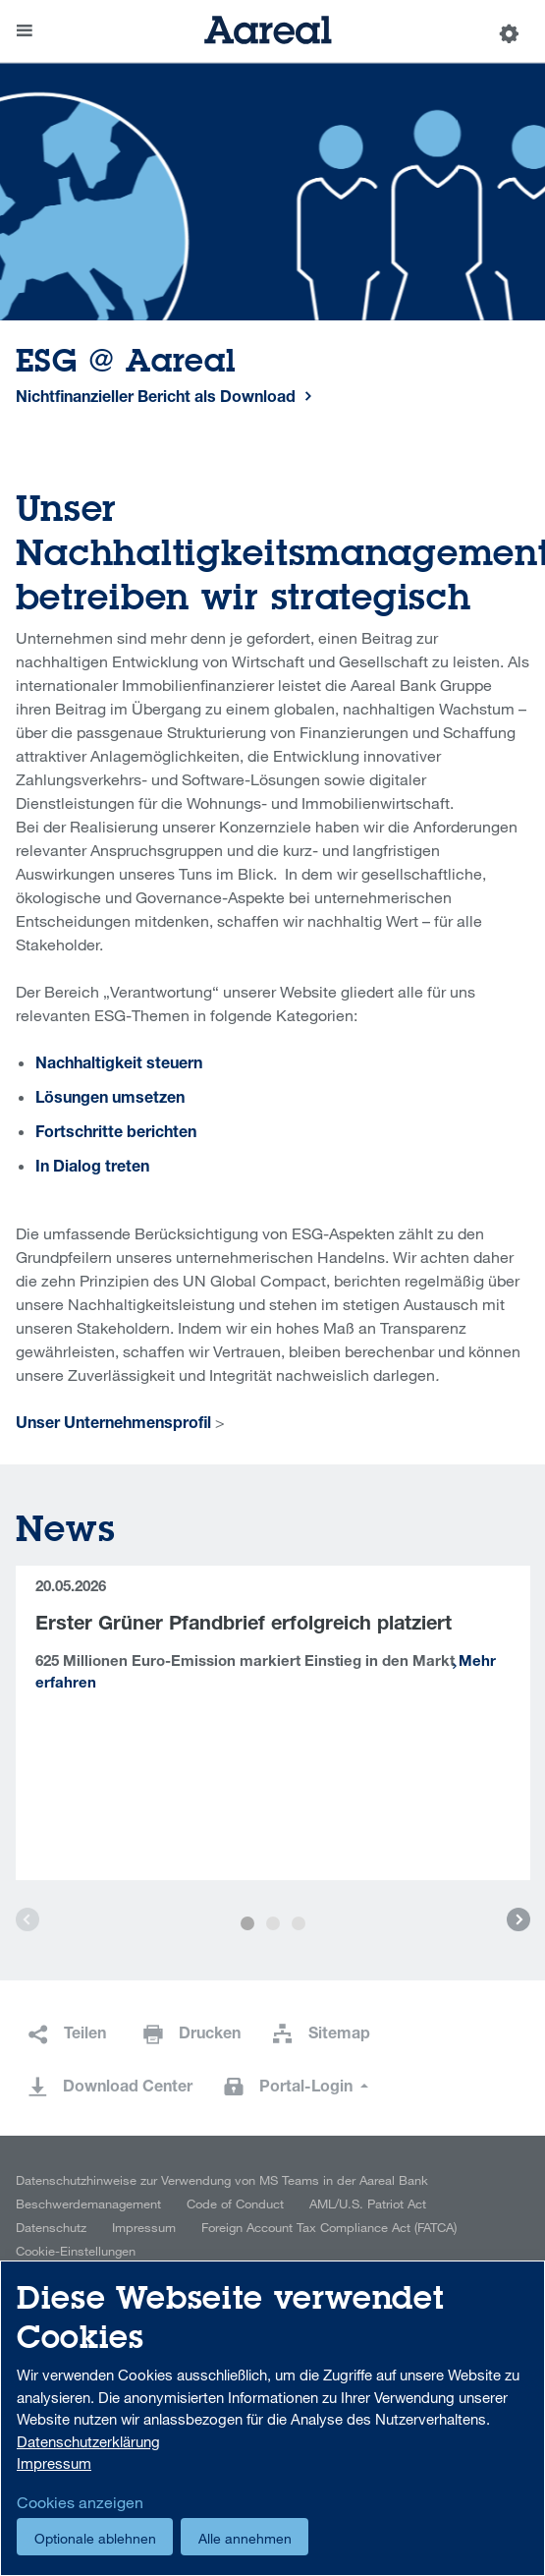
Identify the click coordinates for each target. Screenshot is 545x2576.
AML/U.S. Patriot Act (367, 2203)
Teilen (85, 2035)
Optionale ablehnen (95, 2538)
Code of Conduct (235, 2203)
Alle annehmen (245, 2538)
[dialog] (272, 2418)
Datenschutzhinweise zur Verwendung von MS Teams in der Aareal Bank (222, 2180)
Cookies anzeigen (80, 2502)
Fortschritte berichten (115, 1134)
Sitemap (339, 2035)
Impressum (144, 2227)
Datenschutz (51, 2227)
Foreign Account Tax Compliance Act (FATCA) (329, 2227)
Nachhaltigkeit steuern (118, 1065)
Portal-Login (307, 2088)
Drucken (210, 2035)
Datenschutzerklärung (88, 2441)
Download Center (127, 2088)
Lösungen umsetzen (110, 1100)
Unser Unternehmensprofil (113, 1425)
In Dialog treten (92, 1168)
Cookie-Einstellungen (76, 2251)
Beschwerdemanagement (88, 2203)
